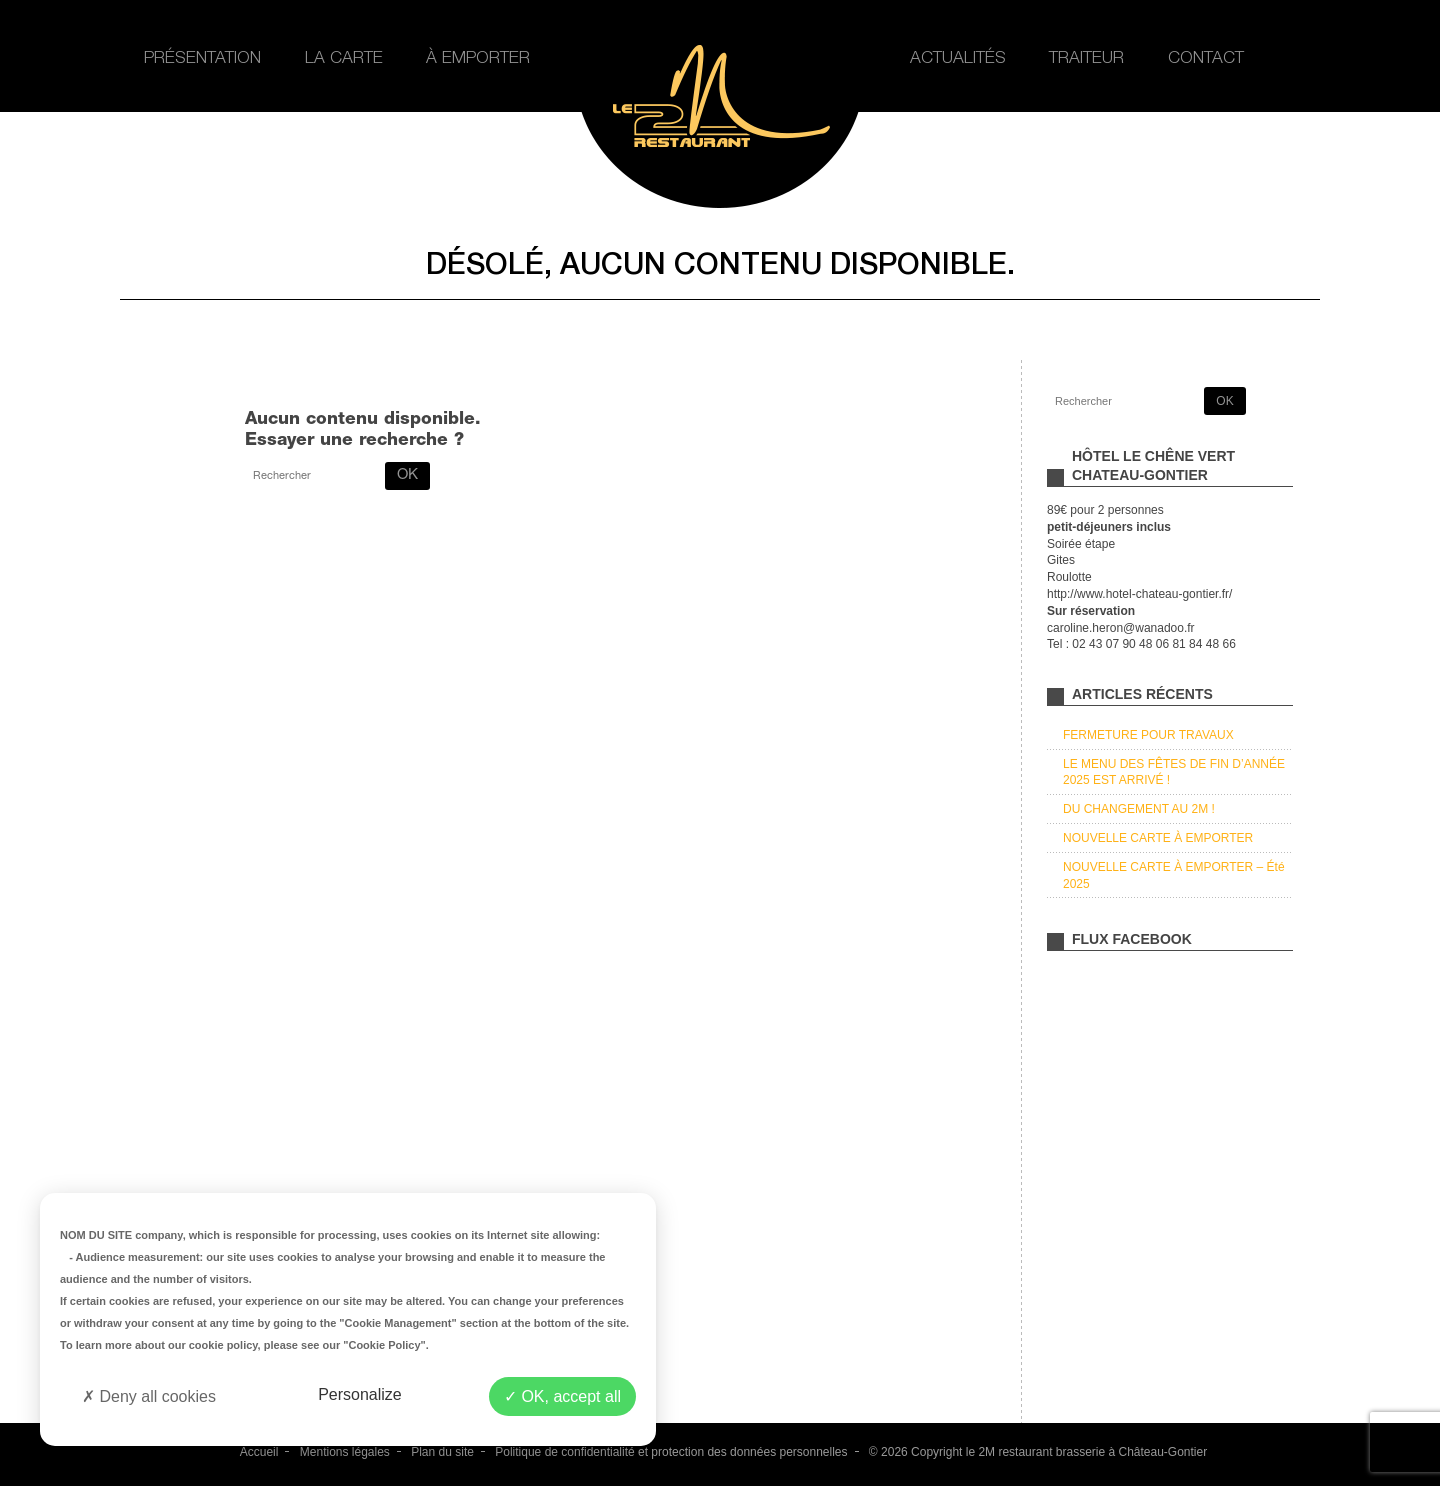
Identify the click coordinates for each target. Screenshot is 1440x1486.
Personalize (360, 1394)
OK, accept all (562, 1396)
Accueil (259, 1452)
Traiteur (1086, 59)
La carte (344, 59)
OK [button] (407, 475)
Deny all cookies (149, 1396)
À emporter (478, 59)
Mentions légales (345, 1452)
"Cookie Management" (397, 1323)
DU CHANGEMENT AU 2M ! (1139, 809)
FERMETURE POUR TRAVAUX (1148, 735)
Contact (1206, 59)
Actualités (958, 59)
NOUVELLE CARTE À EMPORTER (1158, 838)
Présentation (202, 59)
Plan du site (442, 1452)
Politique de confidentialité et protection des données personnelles (671, 1452)
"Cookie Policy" (384, 1345)
